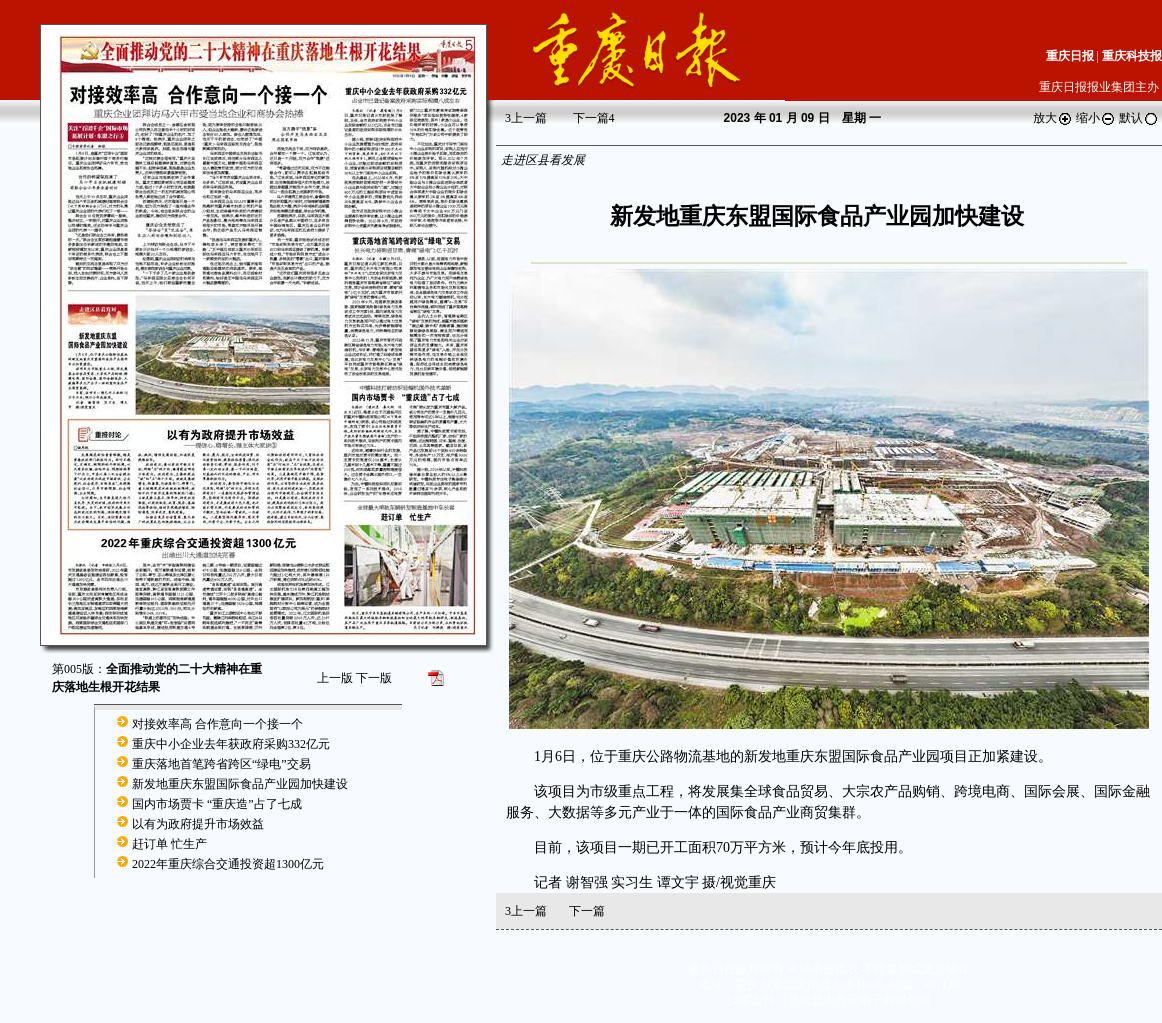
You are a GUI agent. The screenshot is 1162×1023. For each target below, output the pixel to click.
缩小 (1096, 118)
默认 (1139, 118)
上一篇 (526, 118)
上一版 (335, 678)
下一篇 (594, 118)
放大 (1053, 118)
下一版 (374, 678)
